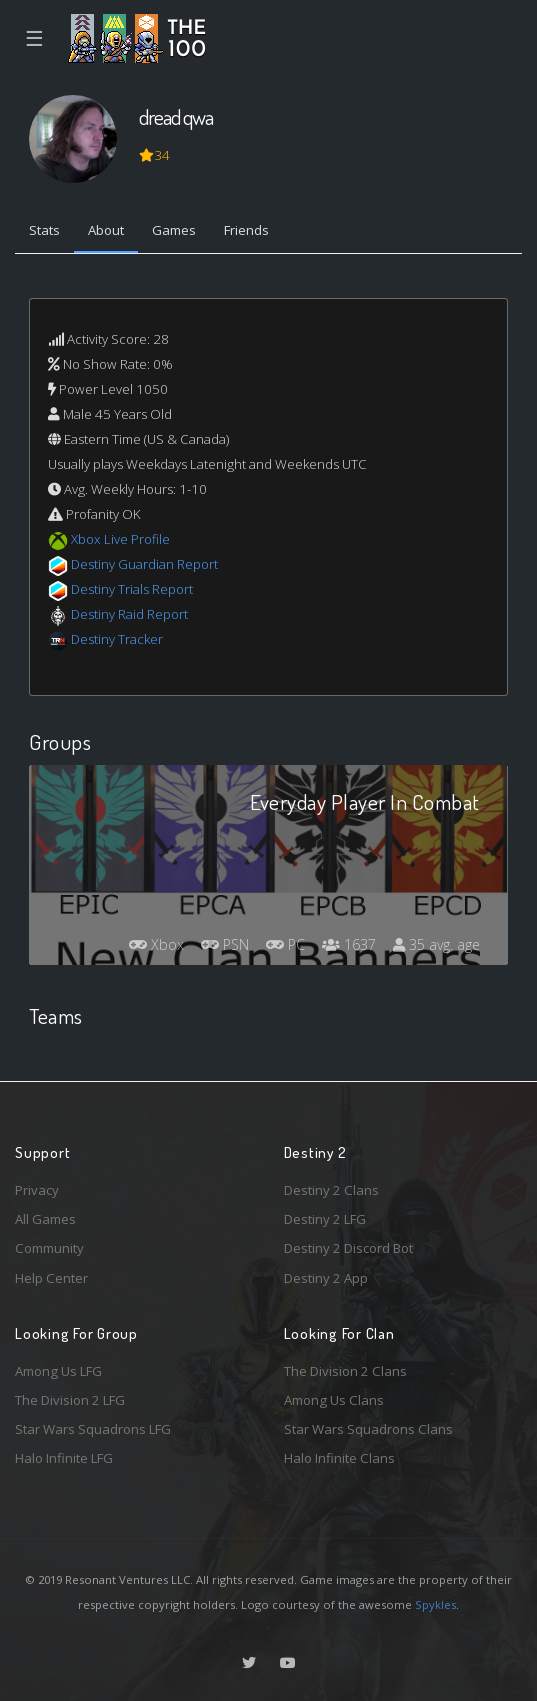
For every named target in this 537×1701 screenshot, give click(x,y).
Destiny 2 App (326, 1278)
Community (49, 1248)
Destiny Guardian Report (144, 564)
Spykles (435, 1604)
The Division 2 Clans (345, 1371)
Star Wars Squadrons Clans (368, 1429)
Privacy (37, 1190)
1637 (349, 944)
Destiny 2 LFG (325, 1219)
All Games (45, 1219)
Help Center (51, 1278)
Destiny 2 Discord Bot (348, 1248)
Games (174, 230)
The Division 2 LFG (70, 1400)
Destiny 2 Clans (331, 1190)
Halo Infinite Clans (339, 1458)
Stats (44, 230)
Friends (246, 230)
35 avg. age (436, 944)
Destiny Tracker (117, 639)
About (106, 230)
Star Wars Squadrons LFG (93, 1429)
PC (285, 944)
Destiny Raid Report (129, 614)
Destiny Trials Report (132, 589)
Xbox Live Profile (120, 539)
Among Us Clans (334, 1400)
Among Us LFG (58, 1371)
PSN (225, 944)
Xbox (156, 944)
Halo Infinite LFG (64, 1458)
